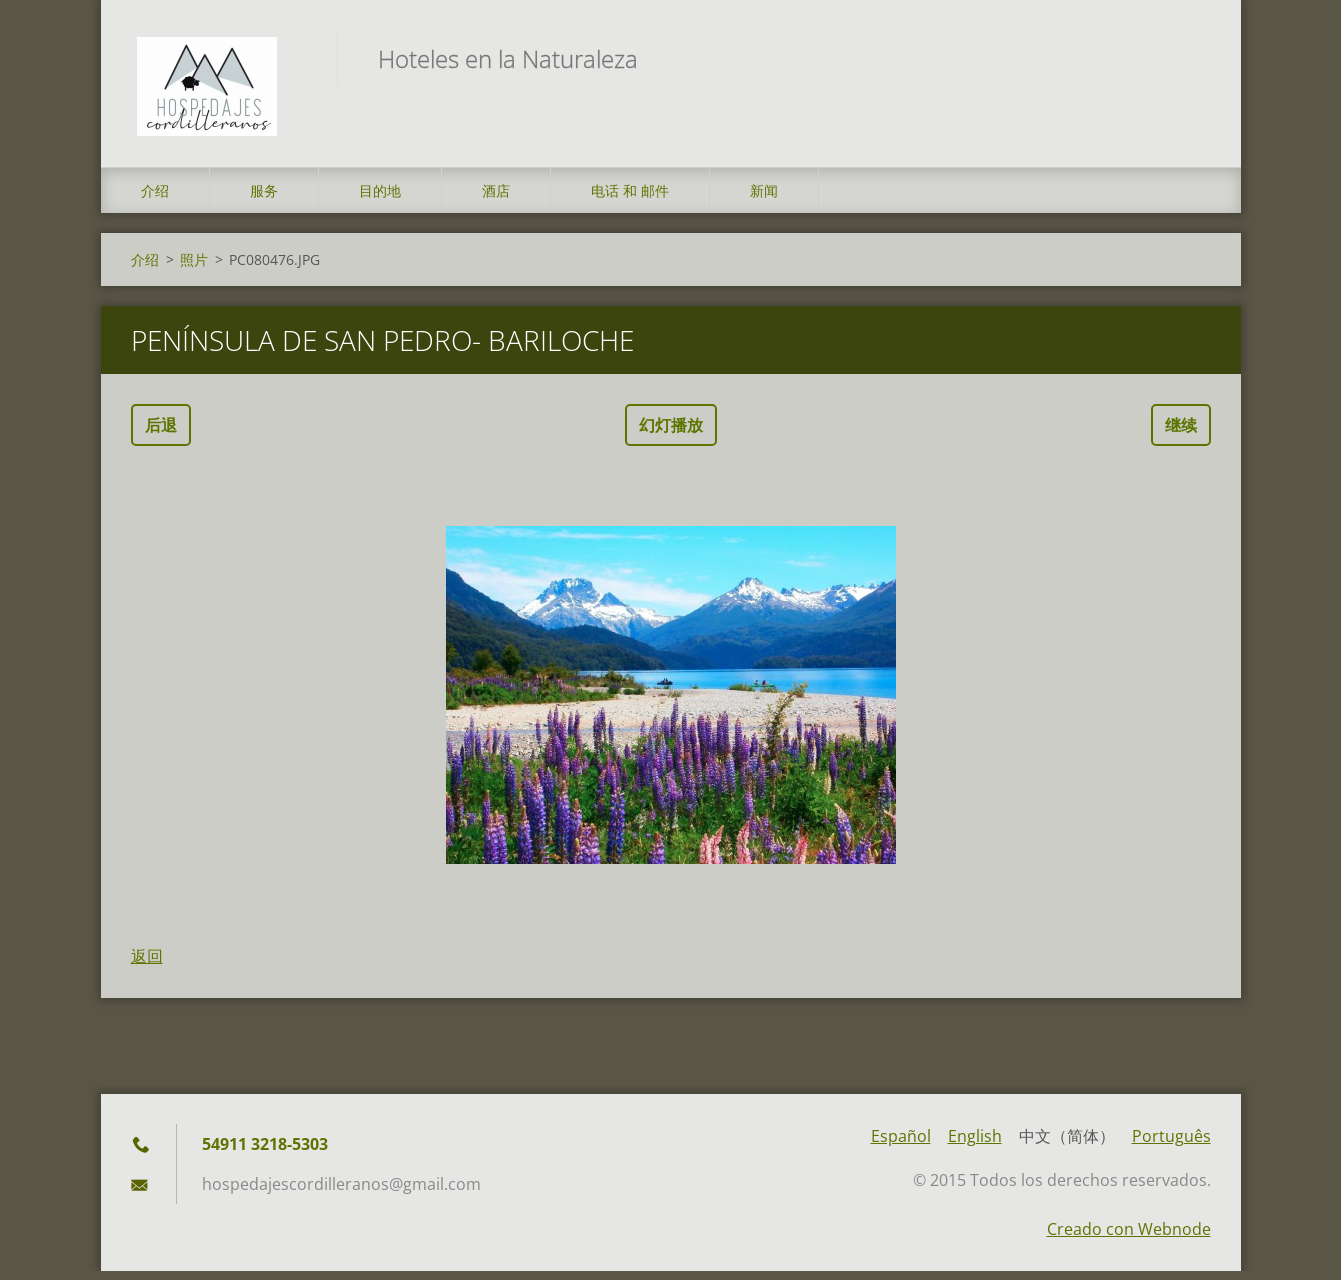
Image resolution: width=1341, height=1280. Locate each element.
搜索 (1189, 58)
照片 (194, 268)
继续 (1181, 434)
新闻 (764, 199)
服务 (264, 199)
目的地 (380, 199)
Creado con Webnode (1129, 1238)
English (975, 1145)
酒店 (496, 199)
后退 (161, 434)
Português (1171, 1145)
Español (901, 1145)
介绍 (155, 199)
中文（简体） (1067, 1145)
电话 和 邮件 (630, 199)
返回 (147, 965)
